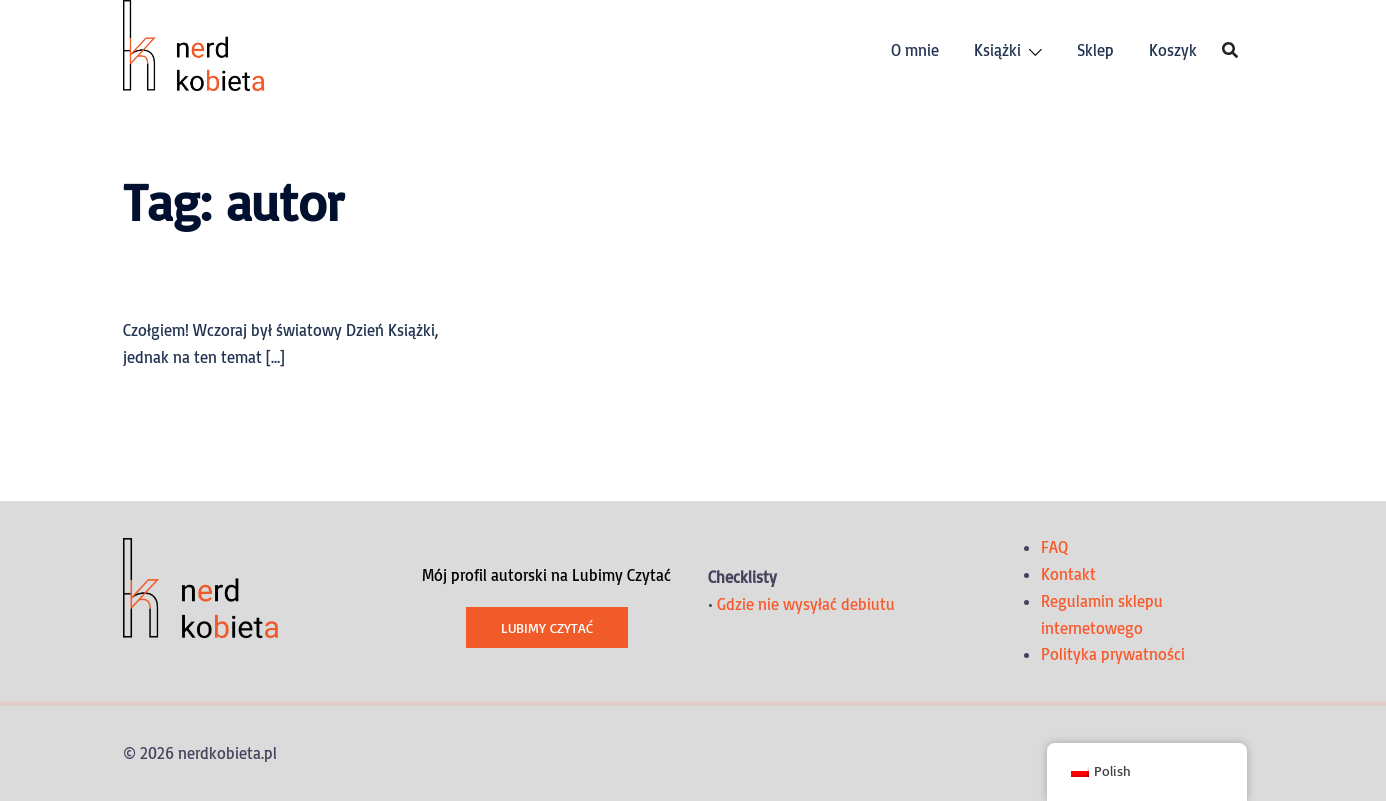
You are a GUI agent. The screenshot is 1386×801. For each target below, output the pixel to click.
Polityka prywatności (1113, 654)
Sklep (1095, 50)
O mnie (915, 50)
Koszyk (1173, 50)
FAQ (1054, 547)
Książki (997, 50)
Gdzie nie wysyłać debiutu (806, 604)
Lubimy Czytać (547, 627)
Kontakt (1068, 574)
